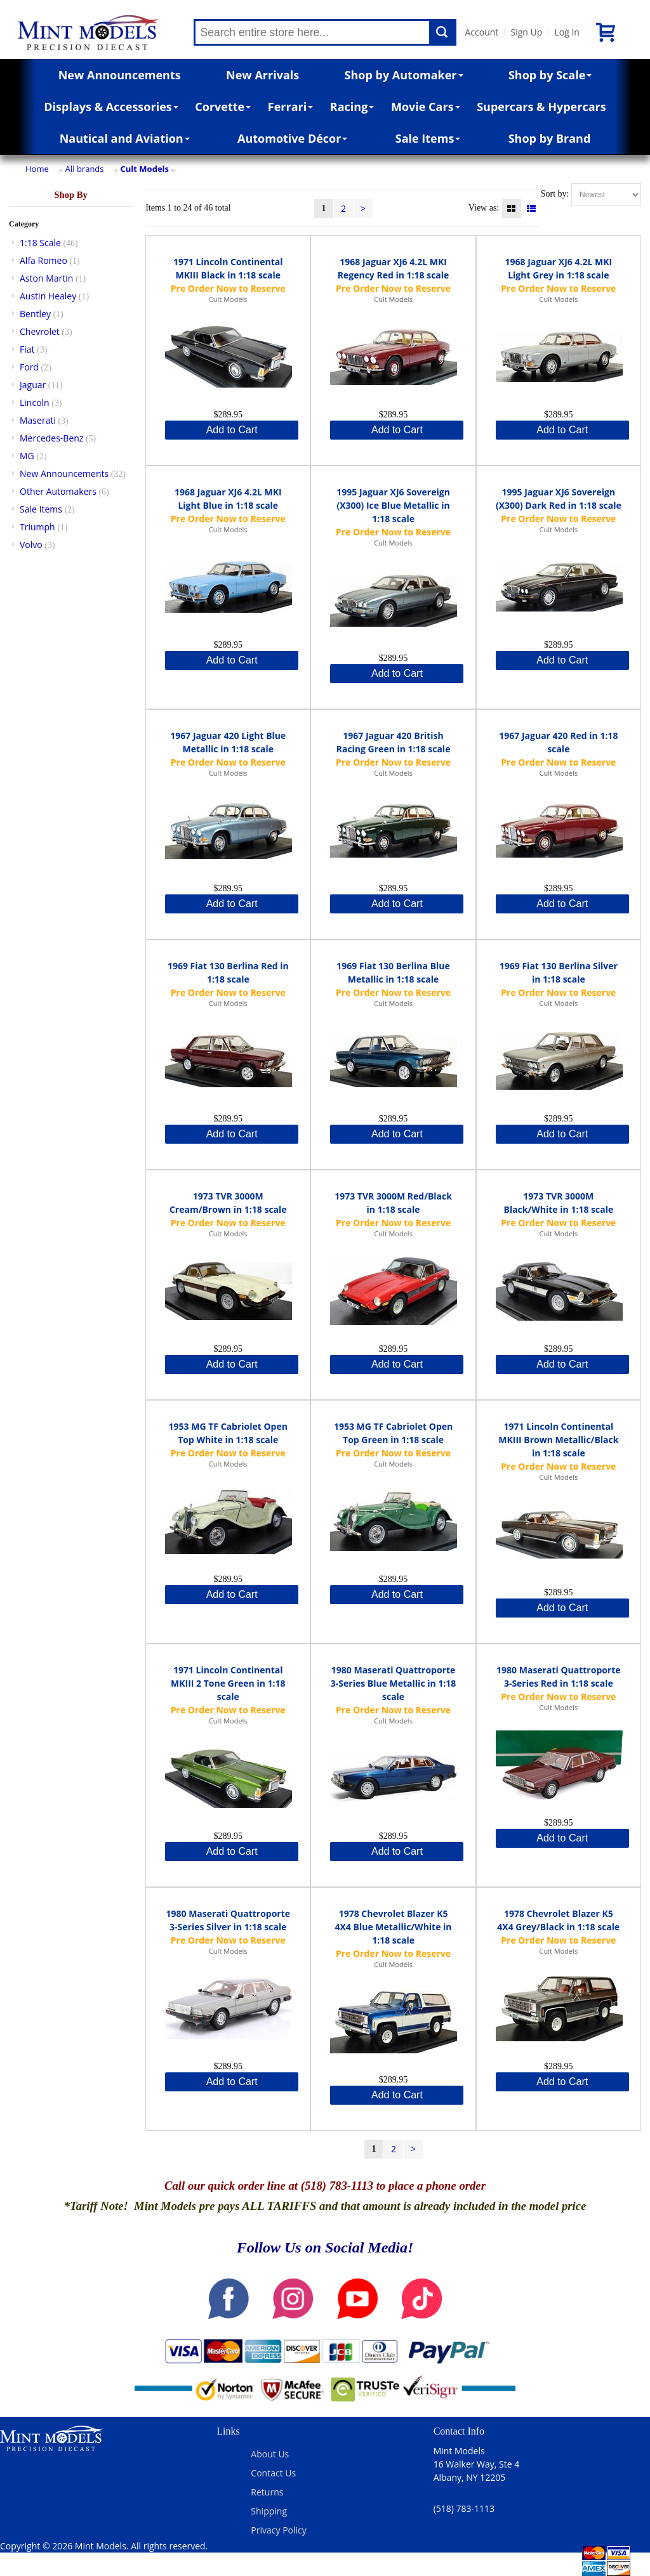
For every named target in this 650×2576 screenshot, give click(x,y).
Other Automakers (58, 491)
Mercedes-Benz (51, 438)
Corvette (223, 106)
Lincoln (35, 402)
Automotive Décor (292, 138)
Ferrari (290, 106)
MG (27, 456)
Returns (267, 2492)
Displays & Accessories (111, 106)
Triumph (37, 527)
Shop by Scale (550, 74)
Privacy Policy (278, 2530)
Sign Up (526, 32)
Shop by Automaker (404, 74)
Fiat (27, 349)
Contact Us (273, 2473)
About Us (270, 2454)
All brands (84, 168)
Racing (352, 106)
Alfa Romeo (43, 260)
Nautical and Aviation (125, 138)
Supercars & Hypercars (541, 106)
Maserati (38, 420)
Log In (566, 32)
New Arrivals (262, 74)
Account (482, 32)
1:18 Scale (40, 243)
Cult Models (145, 168)
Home (37, 168)
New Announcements (119, 74)
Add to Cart (232, 429)
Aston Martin (46, 278)
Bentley (35, 314)
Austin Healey (48, 296)
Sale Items (428, 138)
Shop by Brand (549, 138)
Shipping (269, 2511)
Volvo (31, 545)
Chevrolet (40, 331)
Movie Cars (425, 106)
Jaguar (33, 385)
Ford (29, 367)
